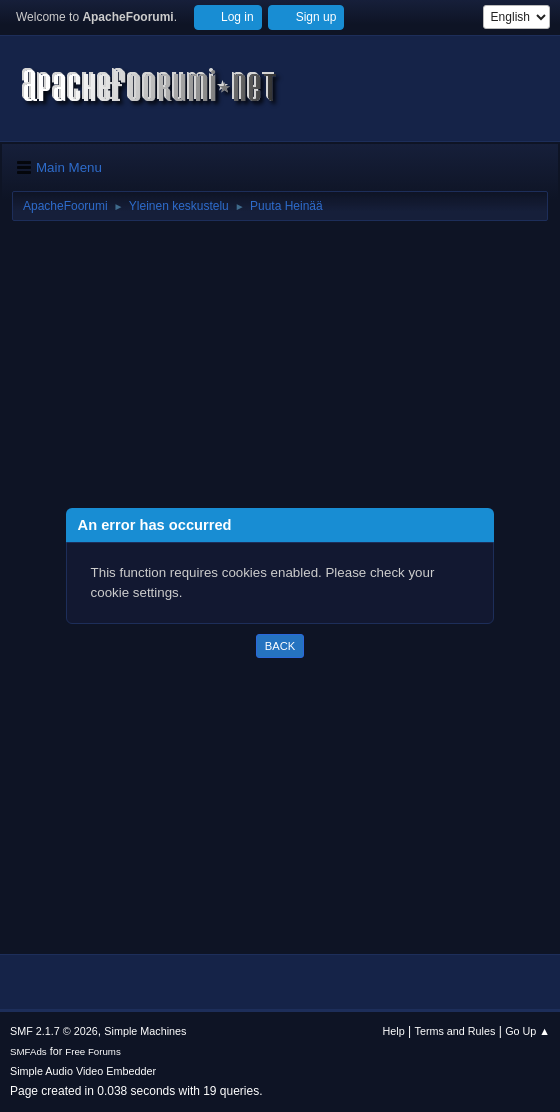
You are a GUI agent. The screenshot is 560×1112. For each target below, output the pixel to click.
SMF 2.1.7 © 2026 (54, 1031)
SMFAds (28, 1051)
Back (280, 646)
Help (394, 1031)
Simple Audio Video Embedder (83, 1071)
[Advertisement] (280, 368)
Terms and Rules (455, 1031)
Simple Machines (145, 1031)
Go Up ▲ (527, 1031)
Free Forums (93, 1051)
